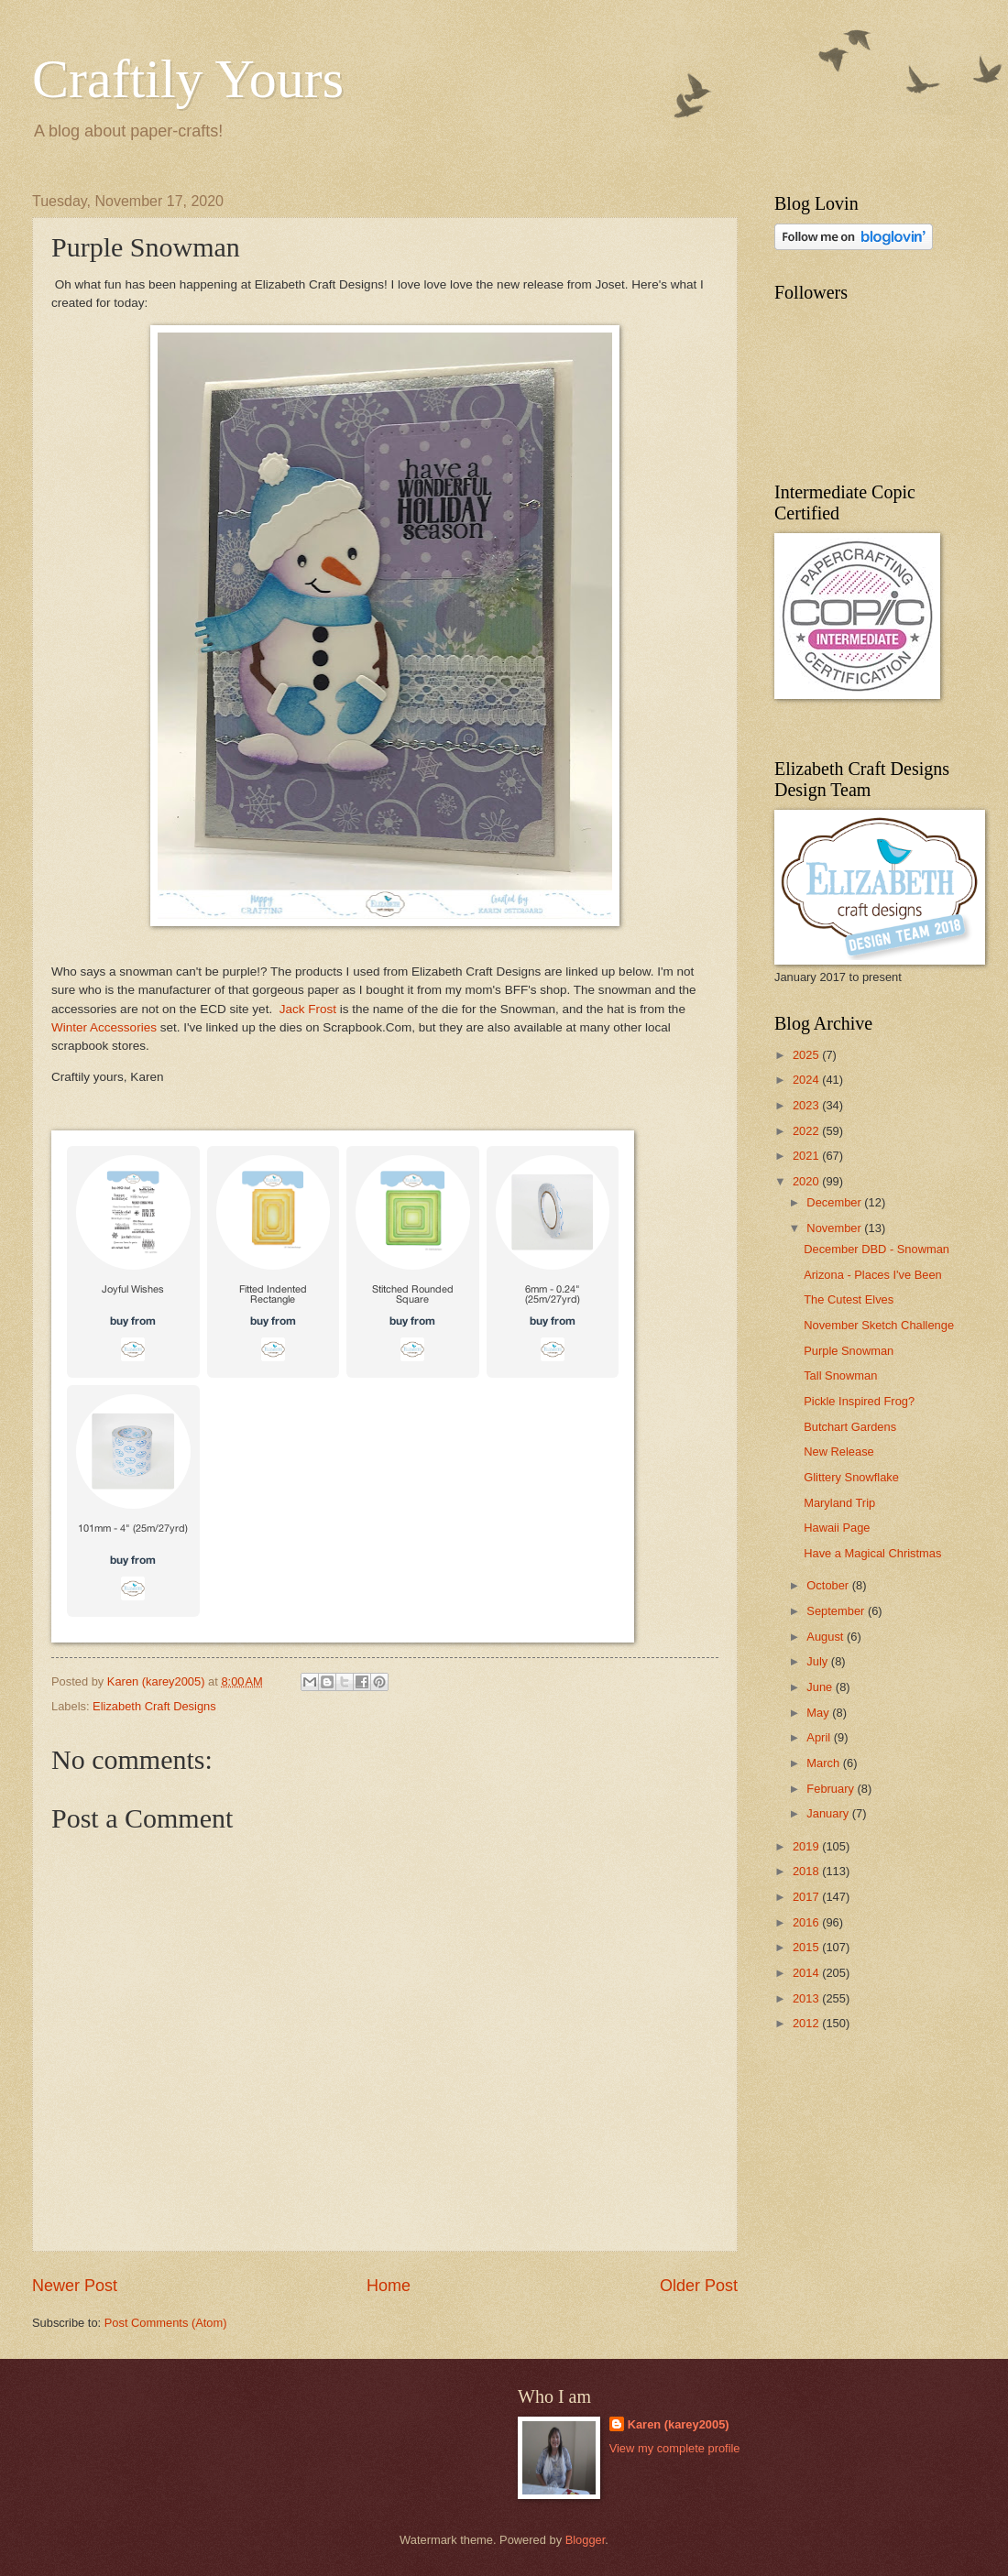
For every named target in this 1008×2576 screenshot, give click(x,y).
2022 (807, 1131)
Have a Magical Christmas (872, 1553)
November (835, 1228)
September (837, 1611)
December (835, 1202)
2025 (807, 1055)
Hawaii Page (837, 1527)
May (819, 1712)
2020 (807, 1181)
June (821, 1687)
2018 (807, 1871)
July (818, 1661)
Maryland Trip (839, 1503)
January (828, 1813)
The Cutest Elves (848, 1299)
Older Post (699, 2285)
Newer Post (74, 2285)
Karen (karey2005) (678, 2424)
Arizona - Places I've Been (873, 1275)
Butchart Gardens (850, 1427)
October (828, 1585)
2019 (807, 1846)
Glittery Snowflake (851, 1477)
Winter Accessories (104, 1027)
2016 (807, 1922)
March (824, 1763)
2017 (807, 1897)
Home (389, 2285)
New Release (839, 1451)
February (831, 1789)
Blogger (585, 2540)
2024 (807, 1079)
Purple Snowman (848, 1351)
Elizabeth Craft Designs (154, 1706)
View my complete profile (674, 2448)
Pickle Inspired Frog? (859, 1401)
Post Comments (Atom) (165, 2323)
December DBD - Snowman (876, 1249)
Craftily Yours (188, 79)
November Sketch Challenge (879, 1325)
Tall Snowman (840, 1375)
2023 (807, 1105)
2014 (807, 1973)
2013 (807, 1998)
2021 (807, 1155)
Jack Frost (307, 1009)
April (819, 1737)
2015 (807, 1947)
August (826, 1636)
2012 (807, 2023)
